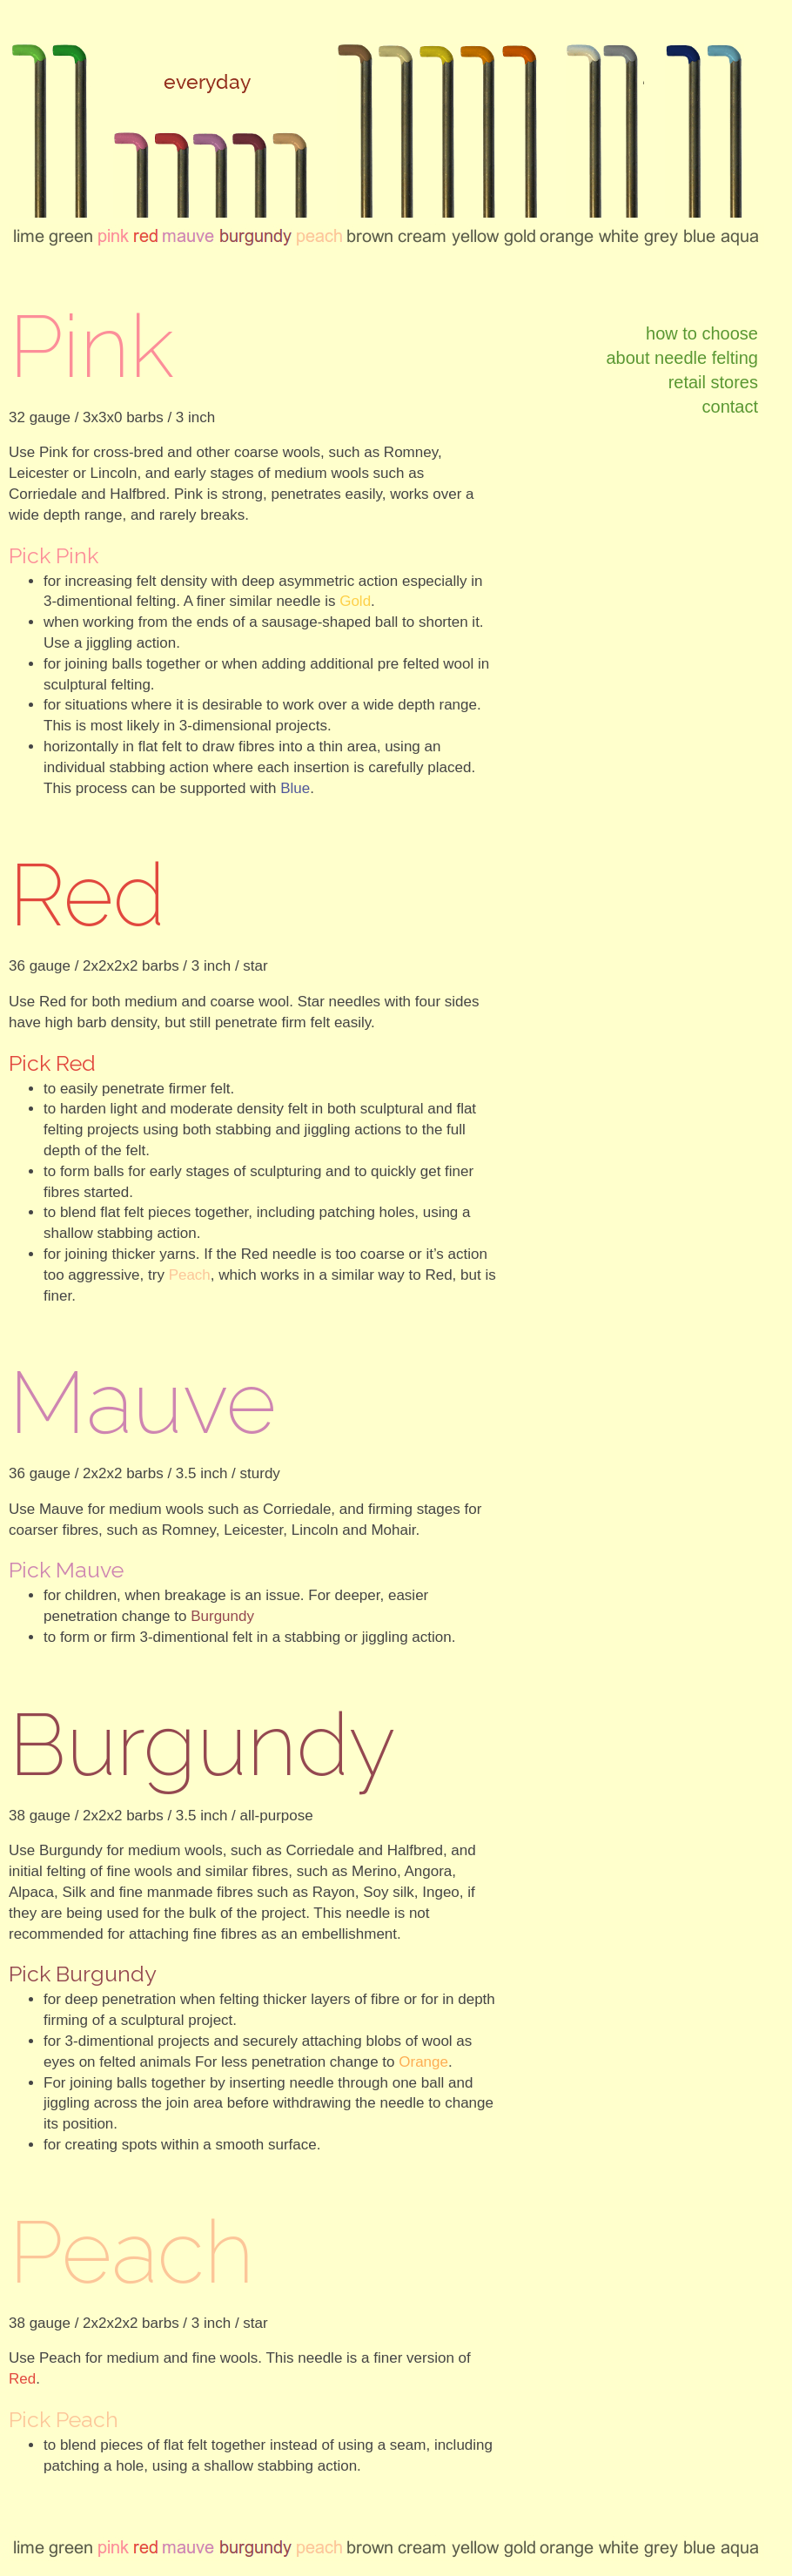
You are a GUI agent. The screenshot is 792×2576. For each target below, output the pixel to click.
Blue (295, 788)
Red (22, 2378)
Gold (355, 601)
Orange (423, 2062)
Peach (190, 1275)
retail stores (713, 382)
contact (730, 406)
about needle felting (682, 358)
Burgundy (222, 1616)
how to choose (702, 333)
